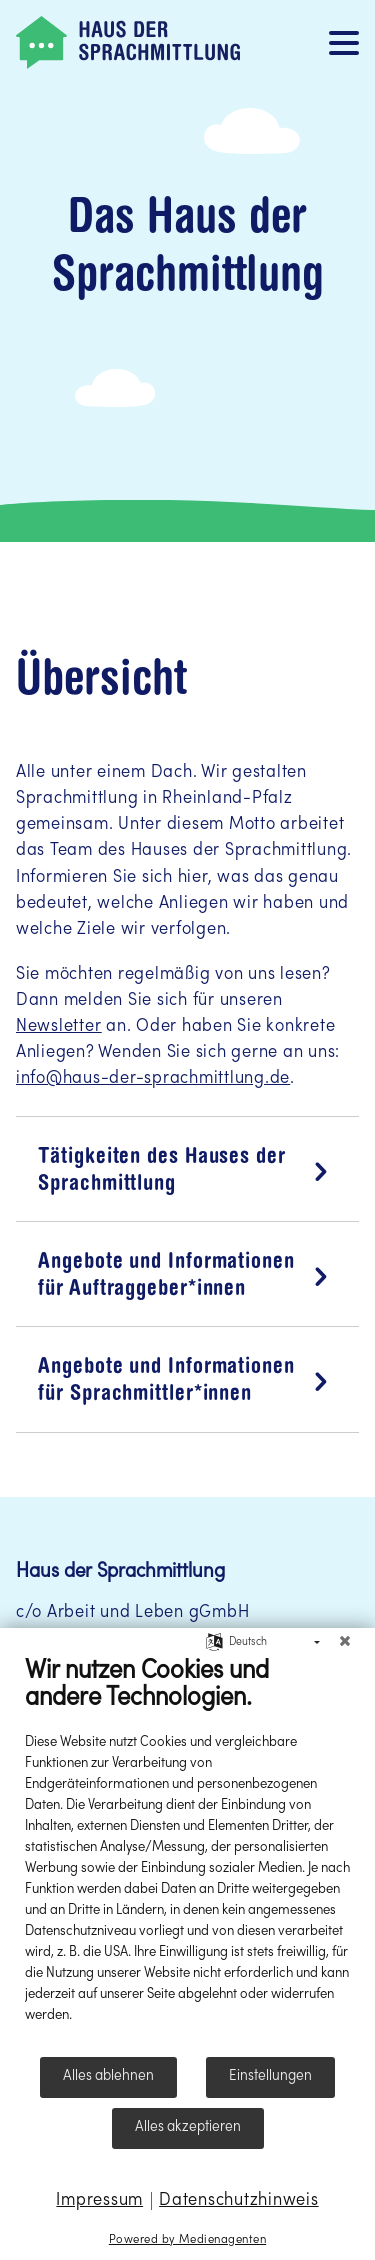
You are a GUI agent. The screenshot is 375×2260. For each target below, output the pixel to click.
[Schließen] (345, 1643)
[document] (187, 1855)
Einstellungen (270, 2076)
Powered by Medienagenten (187, 2239)
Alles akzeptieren (188, 2127)
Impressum (99, 2200)
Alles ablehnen (108, 2076)
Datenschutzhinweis (238, 2200)
